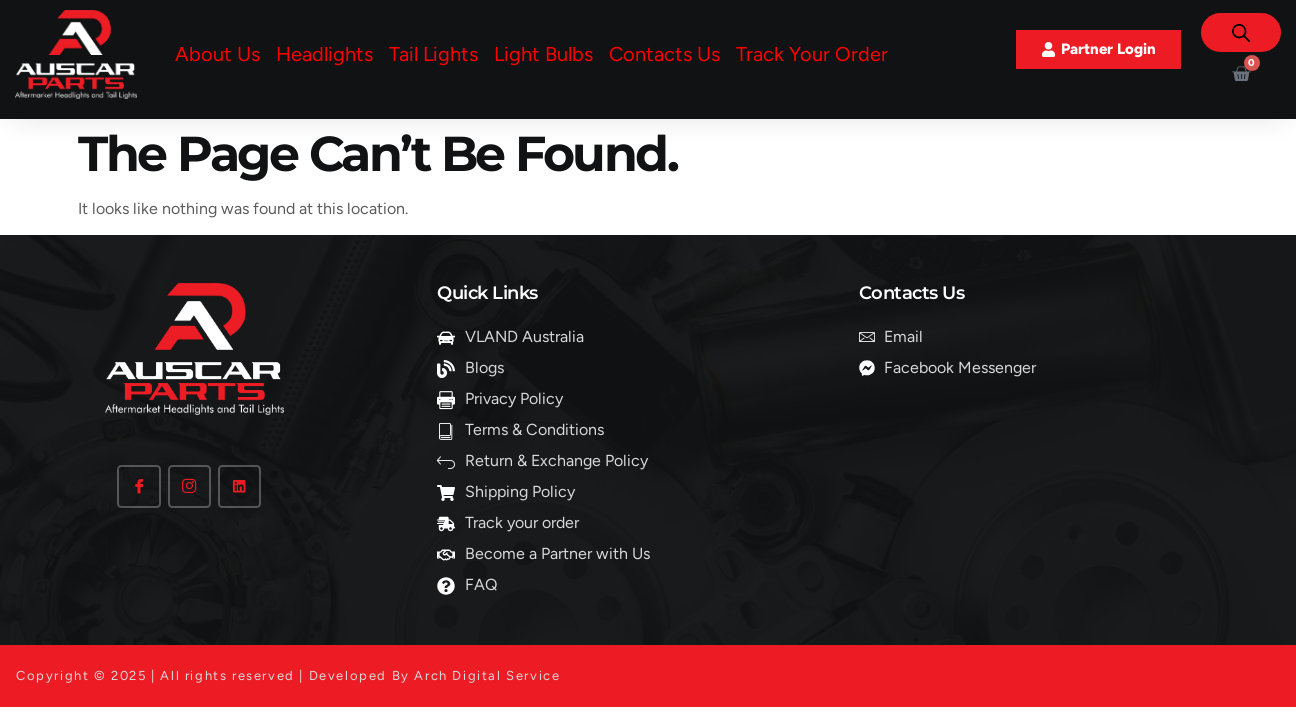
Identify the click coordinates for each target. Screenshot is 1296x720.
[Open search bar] (1241, 33)
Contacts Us (664, 54)
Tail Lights (433, 54)
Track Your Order (812, 54)
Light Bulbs (543, 54)
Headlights (324, 54)
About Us (217, 54)
